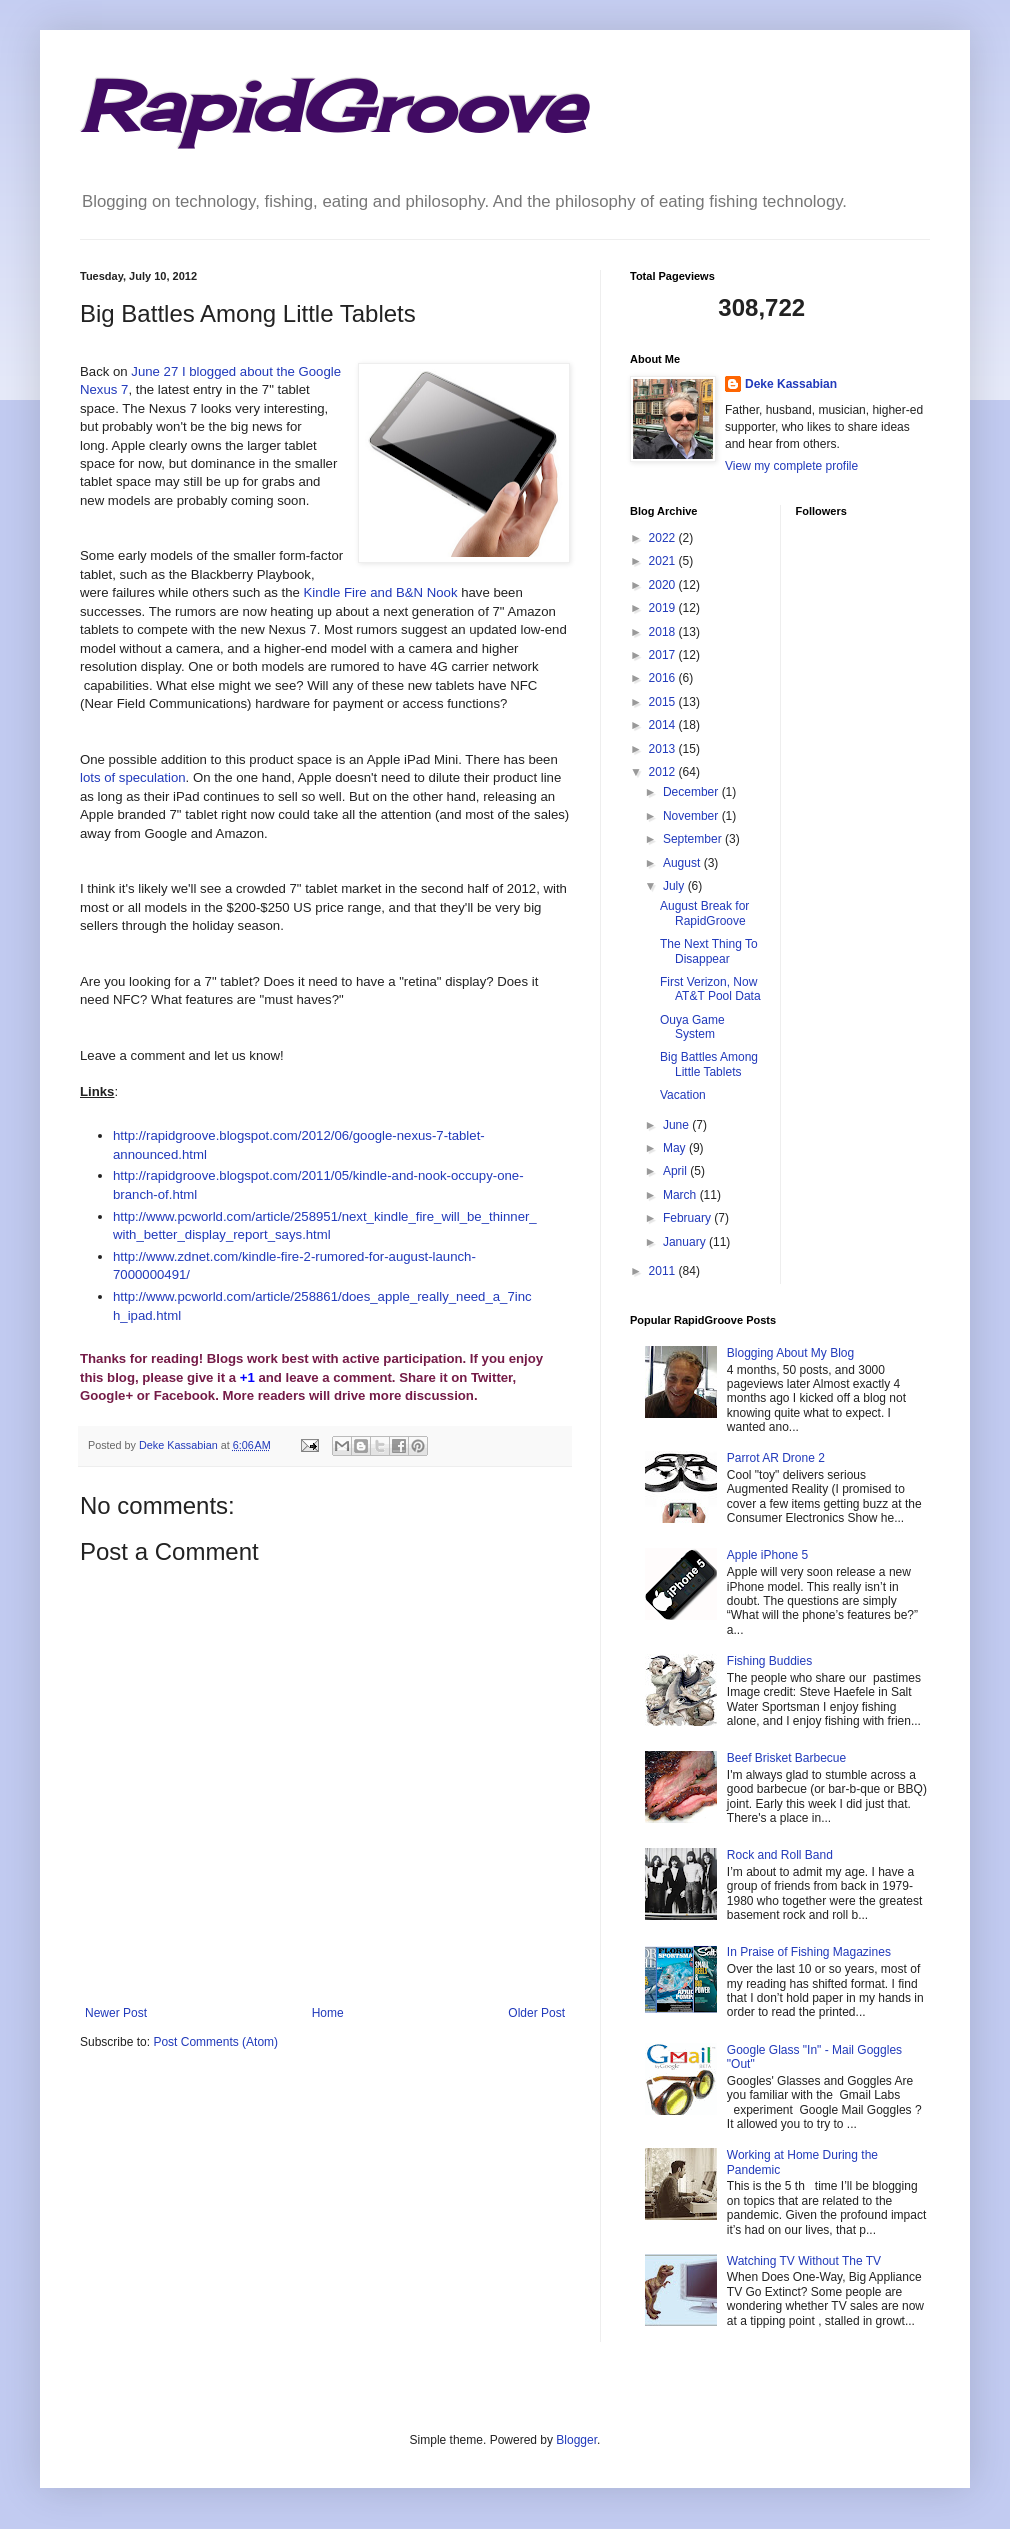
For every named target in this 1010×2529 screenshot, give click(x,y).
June (677, 1125)
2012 (664, 772)
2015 (664, 702)
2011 (664, 1271)
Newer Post (116, 2013)
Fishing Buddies (769, 1661)
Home (328, 2013)
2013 (664, 749)
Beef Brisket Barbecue (786, 1758)
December (692, 792)
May (676, 1148)
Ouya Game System (692, 1027)
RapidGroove (332, 106)
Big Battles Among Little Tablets (709, 1064)
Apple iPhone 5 (767, 1555)
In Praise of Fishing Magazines (809, 1952)
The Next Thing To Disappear (709, 951)
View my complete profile (791, 466)
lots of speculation (133, 777)
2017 (664, 655)
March (681, 1195)
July (675, 886)
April (676, 1171)
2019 (664, 608)
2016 (664, 678)
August (683, 863)
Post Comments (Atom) (215, 2042)
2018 (664, 632)
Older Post (536, 2013)
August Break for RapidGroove (704, 913)
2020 (664, 585)
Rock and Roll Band (780, 1855)
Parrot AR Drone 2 (776, 1458)
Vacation (683, 1095)
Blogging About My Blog (790, 1353)
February (688, 1218)
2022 (664, 538)
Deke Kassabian (791, 384)
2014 (664, 725)
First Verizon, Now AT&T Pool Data (710, 989)
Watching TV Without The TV (804, 2261)
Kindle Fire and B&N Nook (381, 592)
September (694, 839)
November (692, 816)
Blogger (576, 2440)
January (686, 1242)
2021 (664, 561)
